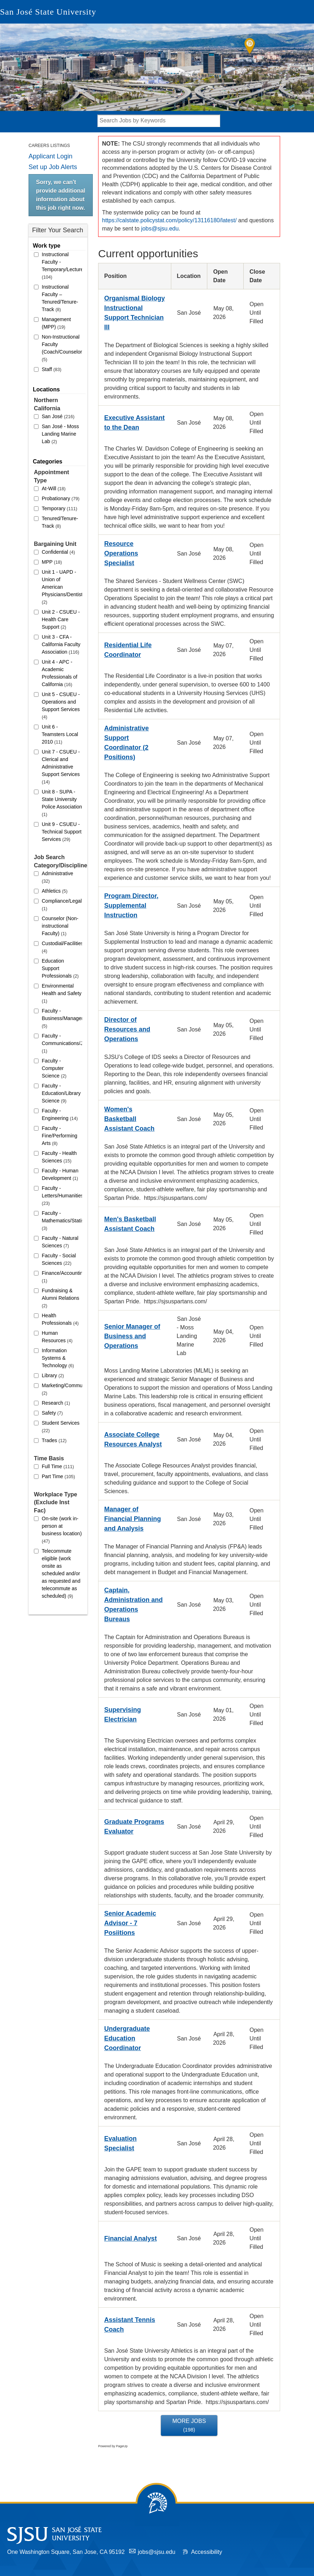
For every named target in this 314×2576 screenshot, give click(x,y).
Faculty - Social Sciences (59, 1259)
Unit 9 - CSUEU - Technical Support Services (61, 831)
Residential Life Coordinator (128, 650)
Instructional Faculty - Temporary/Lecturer (62, 266)
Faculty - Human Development (60, 1174)
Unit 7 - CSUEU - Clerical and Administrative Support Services (61, 767)
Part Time (58, 1476)
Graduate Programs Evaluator (134, 1826)
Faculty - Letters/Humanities (62, 1195)
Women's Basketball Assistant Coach (129, 1119)
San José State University (48, 11)
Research (56, 1403)
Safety (52, 1413)
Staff (51, 369)
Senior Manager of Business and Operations (132, 1336)
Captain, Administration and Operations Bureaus (133, 1605)
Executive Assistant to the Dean (134, 422)
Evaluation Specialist (120, 2143)
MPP (52, 562)
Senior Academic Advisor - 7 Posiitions (130, 1923)
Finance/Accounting (62, 1276)
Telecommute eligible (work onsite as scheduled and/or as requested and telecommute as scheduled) (61, 1573)
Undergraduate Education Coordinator (127, 2038)
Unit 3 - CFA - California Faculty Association (61, 644)
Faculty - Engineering (60, 1114)
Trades (54, 1440)
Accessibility (206, 2552)
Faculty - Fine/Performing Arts (59, 1135)
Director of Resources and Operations (127, 1029)
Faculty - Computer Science (54, 1068)
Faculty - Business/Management (62, 1018)
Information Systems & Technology (58, 1358)
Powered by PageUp (113, 2446)
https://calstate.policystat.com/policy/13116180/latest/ (169, 220)
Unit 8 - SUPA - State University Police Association (62, 803)
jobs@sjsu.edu (159, 228)
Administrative (57, 877)
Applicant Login (50, 156)
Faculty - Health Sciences (59, 1156)
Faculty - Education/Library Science (61, 1093)
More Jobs (189, 2425)
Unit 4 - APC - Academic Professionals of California (59, 673)
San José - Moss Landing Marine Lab (60, 434)
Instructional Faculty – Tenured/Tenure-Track (60, 298)
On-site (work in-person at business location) (62, 1530)
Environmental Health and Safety (61, 993)
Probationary (61, 498)
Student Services (61, 1426)
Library (53, 1375)
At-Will (54, 488)
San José (58, 416)
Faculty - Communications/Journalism (62, 1043)
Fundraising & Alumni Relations (60, 1298)
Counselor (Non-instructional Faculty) (60, 926)
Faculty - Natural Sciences (60, 1241)
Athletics (54, 891)
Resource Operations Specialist (121, 553)
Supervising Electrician (122, 1714)
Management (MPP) (56, 323)
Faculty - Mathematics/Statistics (62, 1220)
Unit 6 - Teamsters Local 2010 (60, 734)
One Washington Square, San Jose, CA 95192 (66, 2552)
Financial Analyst (130, 2238)
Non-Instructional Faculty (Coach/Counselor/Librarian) (62, 348)
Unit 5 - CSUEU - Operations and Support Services (61, 705)
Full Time (58, 1466)
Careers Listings (49, 145)
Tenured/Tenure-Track (60, 522)
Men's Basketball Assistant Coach (130, 1224)
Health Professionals (60, 1319)
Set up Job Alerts (53, 167)
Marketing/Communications (62, 1389)
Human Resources (57, 1336)
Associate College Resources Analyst (133, 1439)
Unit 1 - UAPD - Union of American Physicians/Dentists (62, 587)
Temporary (59, 508)
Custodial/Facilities (62, 947)
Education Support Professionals (60, 968)
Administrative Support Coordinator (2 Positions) (126, 743)
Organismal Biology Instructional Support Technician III (134, 313)
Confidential (58, 552)
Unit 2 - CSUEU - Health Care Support (61, 619)
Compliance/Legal (62, 904)
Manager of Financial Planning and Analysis (132, 1519)
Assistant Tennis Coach (129, 2324)
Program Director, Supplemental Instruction (131, 905)
